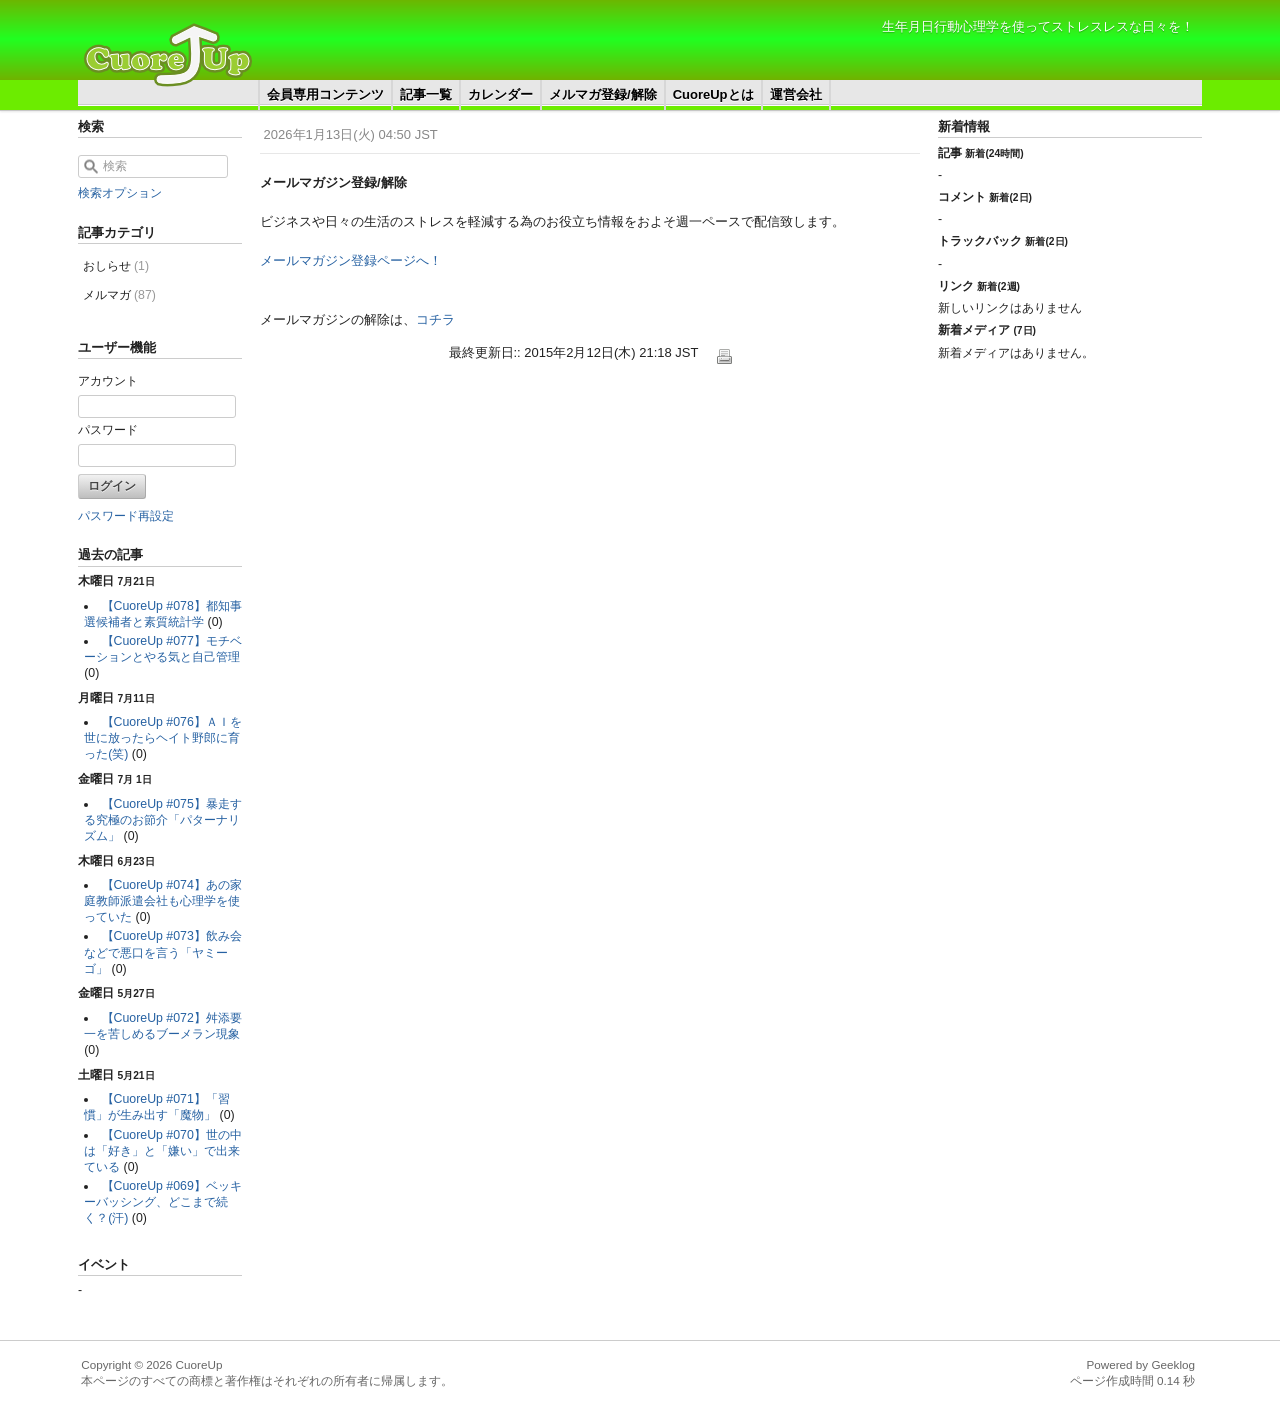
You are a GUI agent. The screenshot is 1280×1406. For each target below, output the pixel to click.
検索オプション (120, 193)
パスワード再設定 (126, 516)
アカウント (108, 381)
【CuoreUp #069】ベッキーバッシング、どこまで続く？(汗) (163, 1202)
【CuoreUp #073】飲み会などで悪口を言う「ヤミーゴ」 (163, 952)
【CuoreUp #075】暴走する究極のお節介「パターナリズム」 (163, 820)
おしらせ (116, 266)
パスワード (108, 430)
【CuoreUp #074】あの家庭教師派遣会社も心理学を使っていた (163, 901)
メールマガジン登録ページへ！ (351, 260)
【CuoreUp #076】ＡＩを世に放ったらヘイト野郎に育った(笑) (163, 738)
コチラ (435, 319)
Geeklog (1173, 1364)
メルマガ (119, 295)
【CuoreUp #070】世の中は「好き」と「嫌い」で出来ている (163, 1151)
